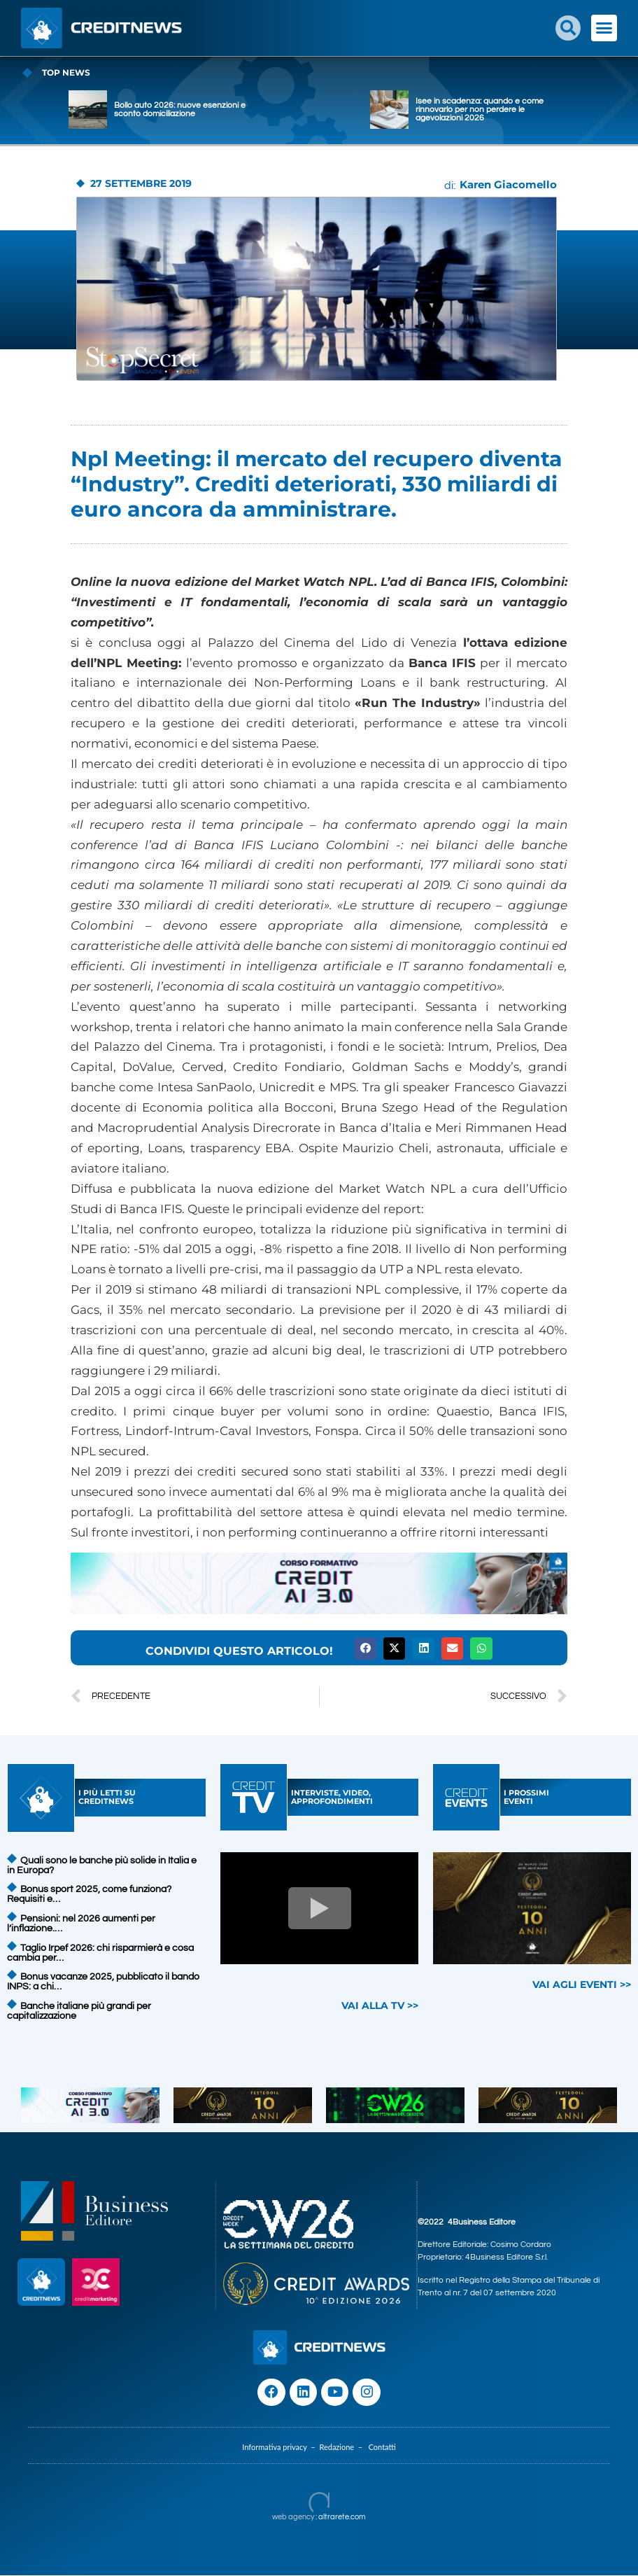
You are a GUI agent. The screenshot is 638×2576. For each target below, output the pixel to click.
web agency (293, 2517)
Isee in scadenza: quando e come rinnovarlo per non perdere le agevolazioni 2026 (549, 109)
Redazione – (343, 2447)
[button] (568, 28)
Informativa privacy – (280, 2447)
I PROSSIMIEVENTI (526, 1797)
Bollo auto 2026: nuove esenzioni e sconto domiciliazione (250, 109)
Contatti (382, 2447)
